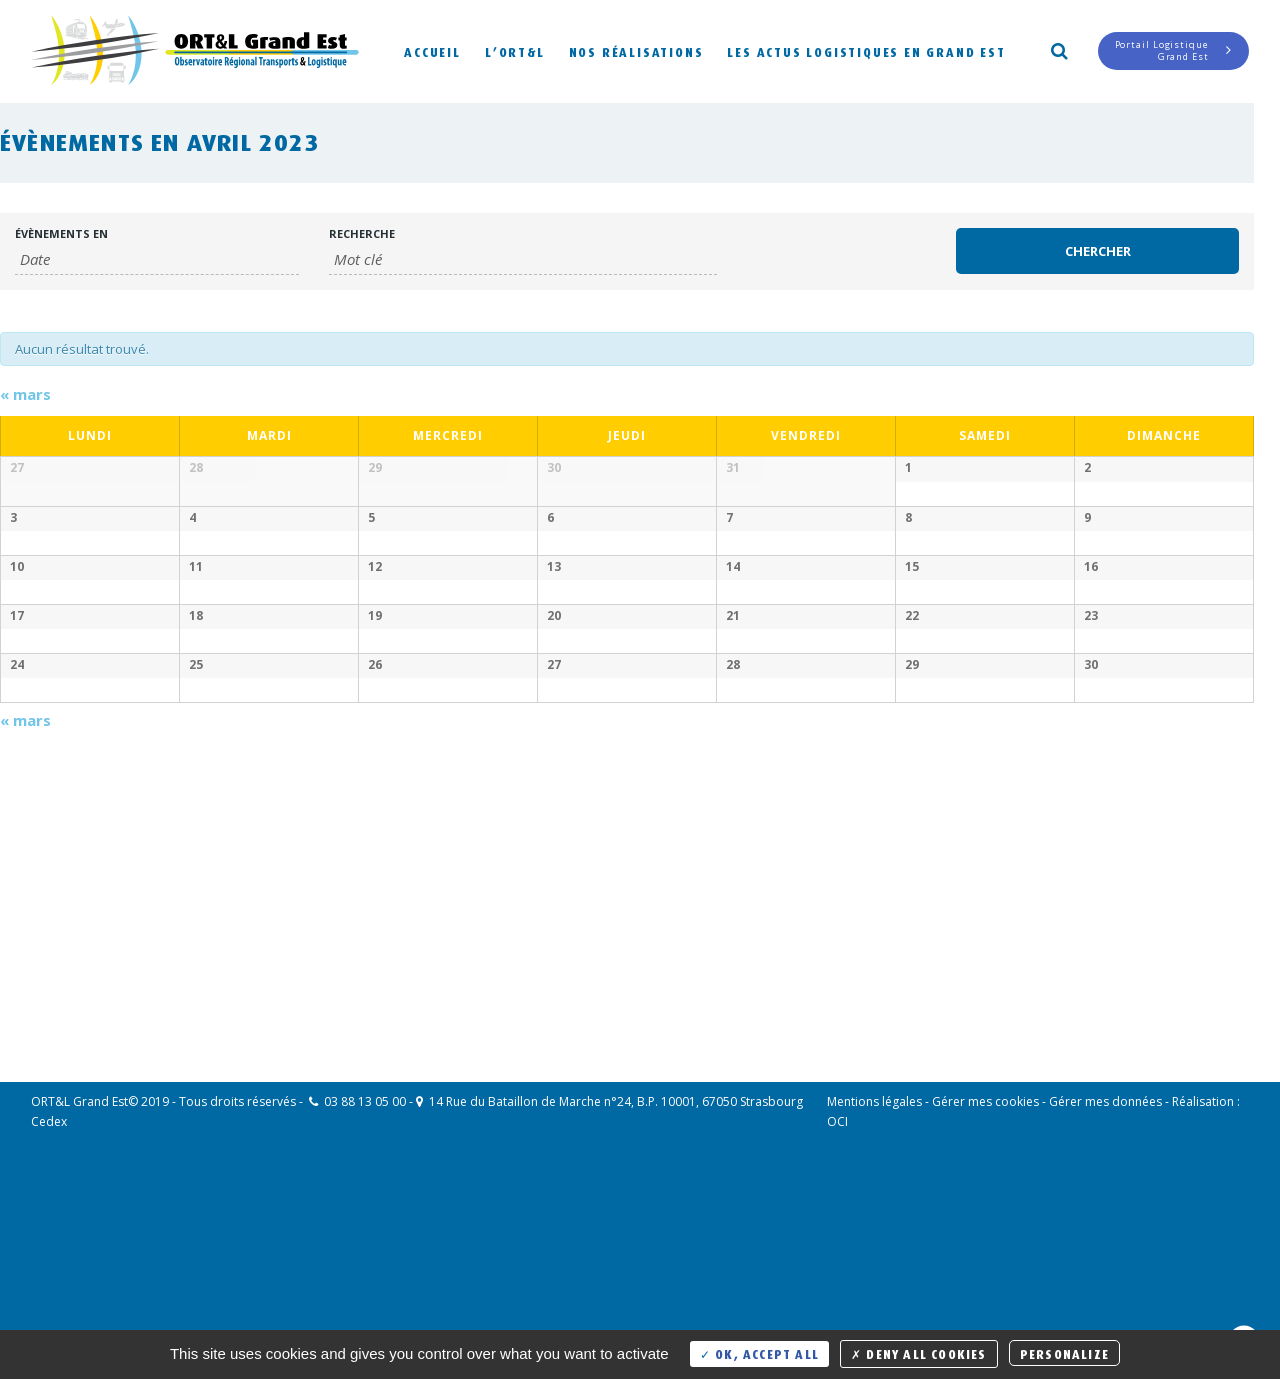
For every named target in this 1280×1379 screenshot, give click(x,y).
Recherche (362, 233)
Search (1058, 49)
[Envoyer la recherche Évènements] (1098, 251)
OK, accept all (759, 1352)
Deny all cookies (919, 1352)
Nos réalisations (636, 50)
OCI (837, 1312)
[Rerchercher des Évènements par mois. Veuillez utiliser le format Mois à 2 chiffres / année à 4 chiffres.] (157, 259)
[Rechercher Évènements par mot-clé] (523, 259)
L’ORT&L (515, 50)
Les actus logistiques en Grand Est (866, 50)
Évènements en (61, 233)
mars (25, 394)
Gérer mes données (1105, 1292)
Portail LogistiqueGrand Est (1173, 50)
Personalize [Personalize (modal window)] (1064, 1352)
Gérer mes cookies (985, 1292)
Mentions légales (874, 1292)
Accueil (432, 50)
